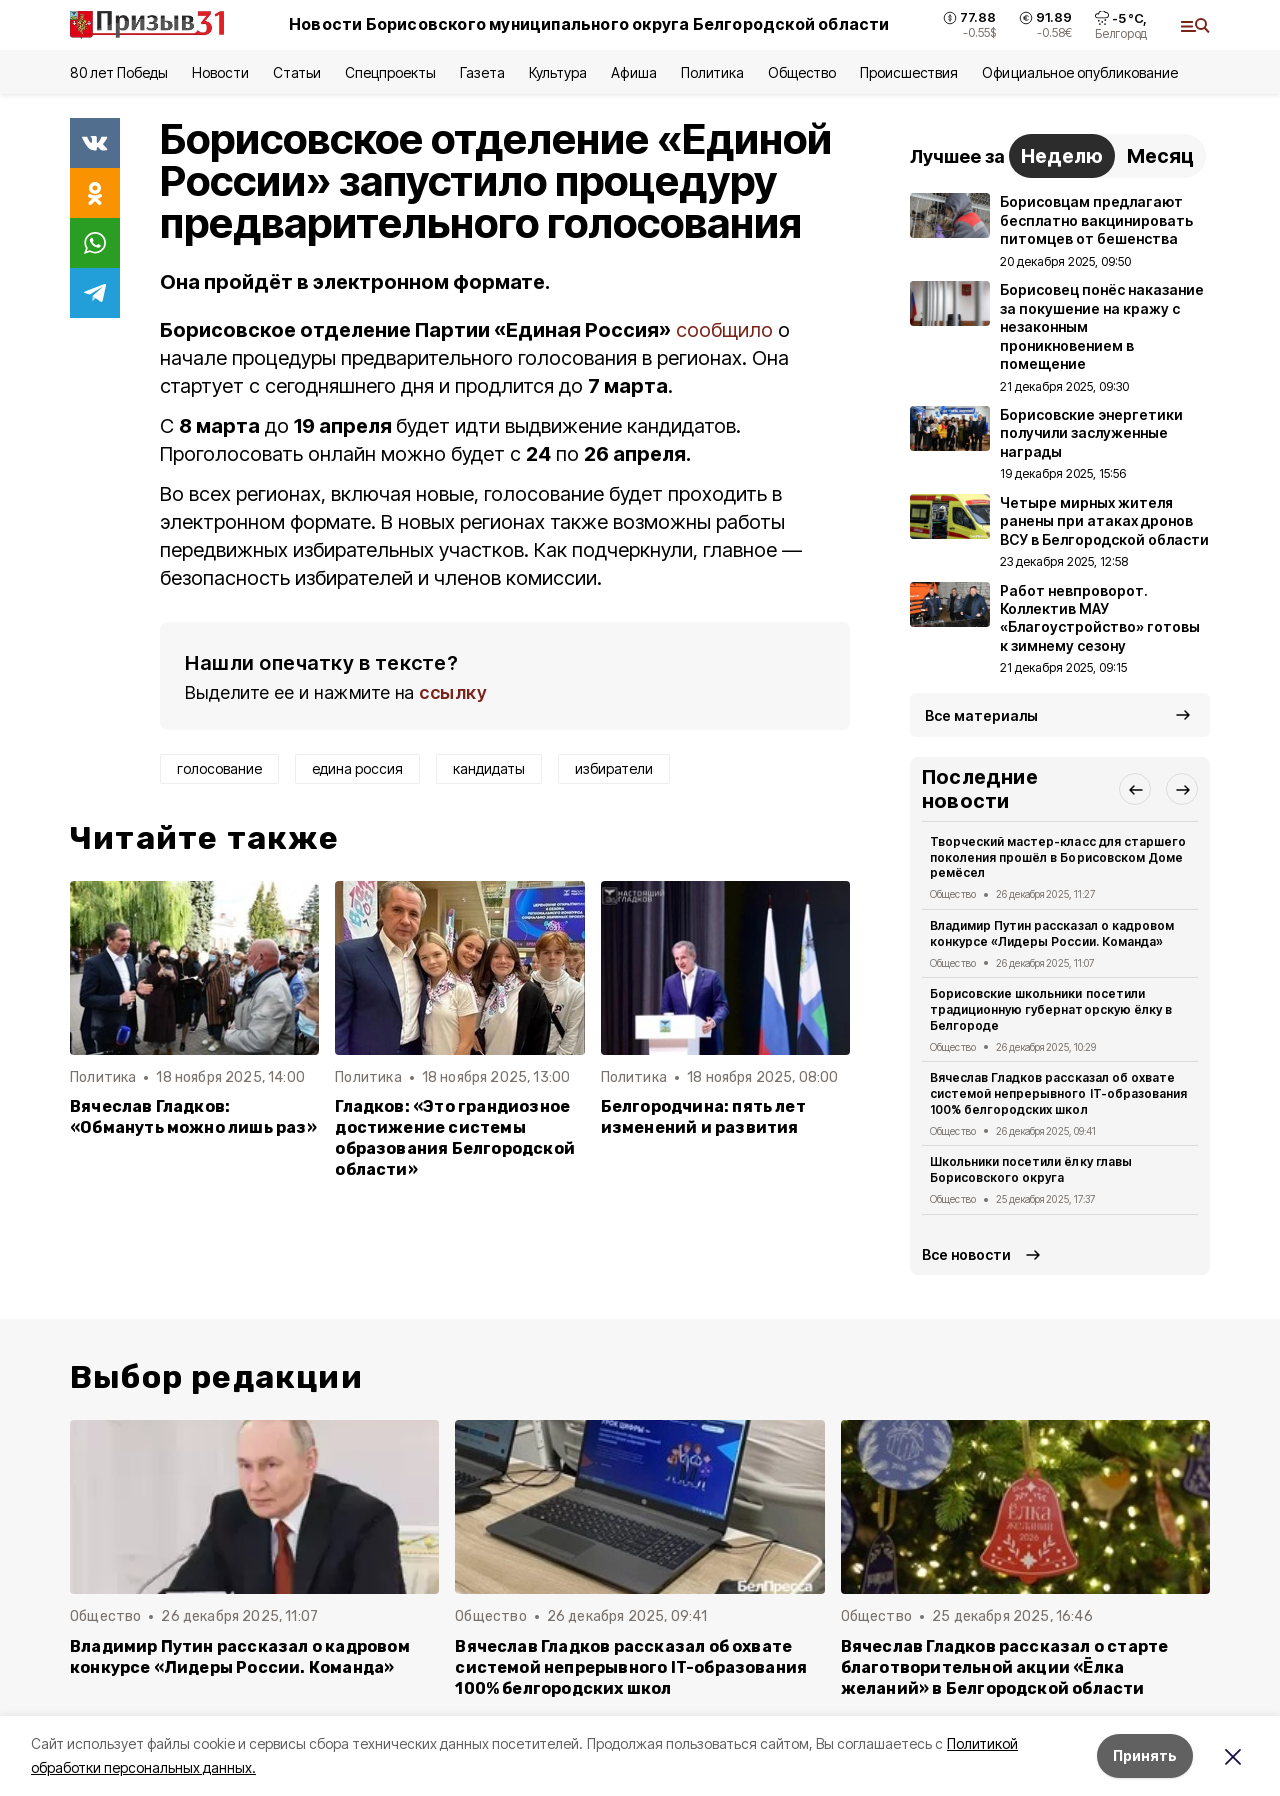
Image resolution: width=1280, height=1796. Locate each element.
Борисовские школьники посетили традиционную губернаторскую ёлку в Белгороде (1051, 1009)
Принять (1145, 1755)
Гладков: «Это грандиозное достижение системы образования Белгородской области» (455, 1138)
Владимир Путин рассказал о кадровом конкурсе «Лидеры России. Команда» (1052, 933)
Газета (482, 72)
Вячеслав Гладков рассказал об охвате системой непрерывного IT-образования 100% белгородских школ (1058, 1093)
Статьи (297, 72)
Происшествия (909, 72)
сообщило (724, 330)
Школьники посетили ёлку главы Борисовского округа (1031, 1169)
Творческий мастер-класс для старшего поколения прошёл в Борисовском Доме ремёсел (1058, 857)
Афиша (633, 72)
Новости (220, 72)
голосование (219, 768)
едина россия (357, 768)
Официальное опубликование (1080, 72)
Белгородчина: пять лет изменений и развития (703, 1117)
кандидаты (489, 768)
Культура (558, 72)
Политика (712, 72)
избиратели (614, 768)
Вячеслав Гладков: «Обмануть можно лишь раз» (193, 1117)
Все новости (966, 1254)
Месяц (1160, 156)
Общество (802, 72)
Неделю (1062, 156)
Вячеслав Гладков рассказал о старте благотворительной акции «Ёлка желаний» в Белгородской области (1005, 1667)
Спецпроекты (390, 72)
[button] (1135, 789)
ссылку (453, 692)
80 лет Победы (119, 72)
